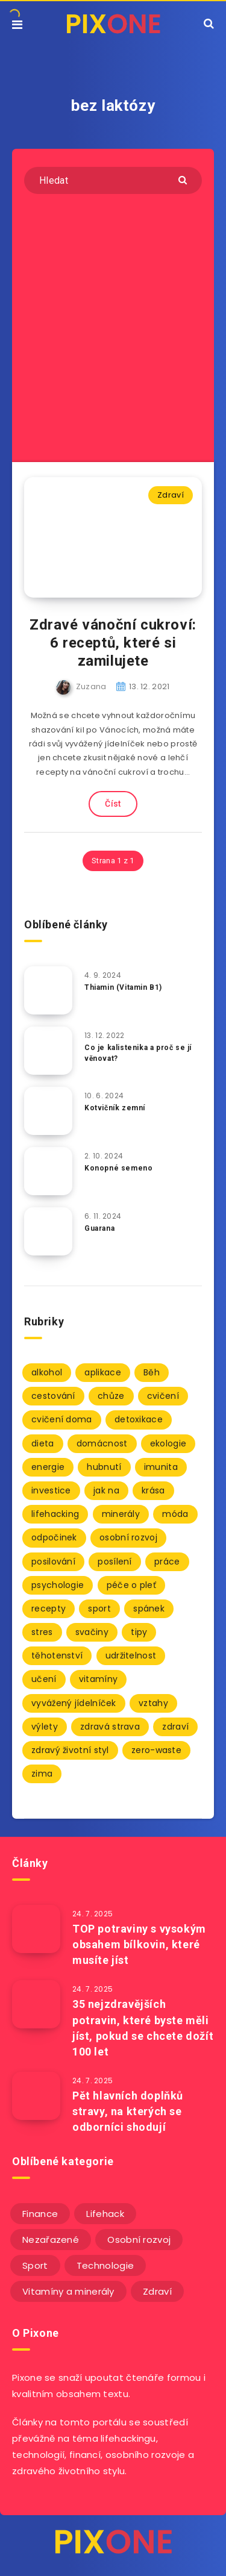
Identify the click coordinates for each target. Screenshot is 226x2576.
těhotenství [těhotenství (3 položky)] (57, 1655)
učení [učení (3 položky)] (44, 1679)
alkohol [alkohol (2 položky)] (46, 1372)
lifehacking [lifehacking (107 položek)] (55, 1514)
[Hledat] (113, 180)
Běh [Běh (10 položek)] (151, 1372)
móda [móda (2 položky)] (175, 1514)
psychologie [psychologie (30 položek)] (57, 1585)
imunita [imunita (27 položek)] (161, 1467)
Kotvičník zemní (114, 1108)
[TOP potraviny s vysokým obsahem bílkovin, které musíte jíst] (36, 1929)
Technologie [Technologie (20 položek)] (105, 2265)
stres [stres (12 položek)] (42, 1632)
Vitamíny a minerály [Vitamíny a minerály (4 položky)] (68, 2291)
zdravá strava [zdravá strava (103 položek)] (110, 1727)
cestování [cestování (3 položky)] (53, 1396)
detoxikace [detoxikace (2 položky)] (139, 1419)
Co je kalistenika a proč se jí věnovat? (138, 1052)
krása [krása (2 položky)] (153, 1490)
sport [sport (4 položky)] (99, 1608)
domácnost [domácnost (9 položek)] (102, 1443)
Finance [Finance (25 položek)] (40, 2213)
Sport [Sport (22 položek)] (35, 2265)
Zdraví (170, 495)
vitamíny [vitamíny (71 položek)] (98, 1679)
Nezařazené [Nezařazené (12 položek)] (50, 2239)
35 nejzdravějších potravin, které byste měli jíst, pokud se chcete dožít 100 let (142, 2027)
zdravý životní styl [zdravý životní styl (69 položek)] (70, 1750)
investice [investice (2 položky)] (51, 1490)
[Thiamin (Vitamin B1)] (48, 990)
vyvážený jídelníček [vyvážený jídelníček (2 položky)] (73, 1703)
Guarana (99, 1228)
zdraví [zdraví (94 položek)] (175, 1727)
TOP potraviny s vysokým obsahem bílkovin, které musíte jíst (139, 1944)
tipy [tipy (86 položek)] (139, 1632)
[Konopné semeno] (48, 1171)
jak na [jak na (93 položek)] (106, 1490)
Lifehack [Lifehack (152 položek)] (105, 2213)
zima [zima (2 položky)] (41, 1774)
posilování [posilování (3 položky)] (53, 1561)
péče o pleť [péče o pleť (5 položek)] (131, 1585)
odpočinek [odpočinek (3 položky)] (54, 1537)
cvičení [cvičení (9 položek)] (163, 1396)
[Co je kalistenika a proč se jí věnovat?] (48, 1051)
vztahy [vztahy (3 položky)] (153, 1703)
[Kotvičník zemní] (48, 1111)
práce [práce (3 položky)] (167, 1561)
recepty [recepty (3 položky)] (48, 1608)
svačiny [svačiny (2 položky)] (91, 1632)
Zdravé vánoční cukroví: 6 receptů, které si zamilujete (113, 642)
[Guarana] (48, 1231)
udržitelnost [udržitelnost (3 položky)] (131, 1655)
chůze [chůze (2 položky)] (111, 1396)
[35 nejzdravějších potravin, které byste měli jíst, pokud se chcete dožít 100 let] (36, 2004)
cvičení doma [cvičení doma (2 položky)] (61, 1419)
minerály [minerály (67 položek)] (121, 1514)
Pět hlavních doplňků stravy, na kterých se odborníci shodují (127, 2111)
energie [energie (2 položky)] (47, 1467)
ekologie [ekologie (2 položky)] (168, 1443)
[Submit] (184, 179)
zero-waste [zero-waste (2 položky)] (156, 1750)
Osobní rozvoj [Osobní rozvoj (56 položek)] (139, 2239)
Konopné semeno (118, 1168)
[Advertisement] (113, 325)
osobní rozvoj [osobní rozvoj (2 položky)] (128, 1537)
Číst (113, 803)
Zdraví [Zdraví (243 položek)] (157, 2291)
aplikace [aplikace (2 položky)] (102, 1372)
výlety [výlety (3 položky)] (44, 1727)
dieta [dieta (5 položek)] (42, 1443)
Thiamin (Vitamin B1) (123, 987)
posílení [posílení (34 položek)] (114, 1561)
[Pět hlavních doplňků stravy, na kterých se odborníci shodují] (36, 2096)
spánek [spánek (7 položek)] (149, 1608)
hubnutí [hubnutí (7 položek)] (104, 1467)
